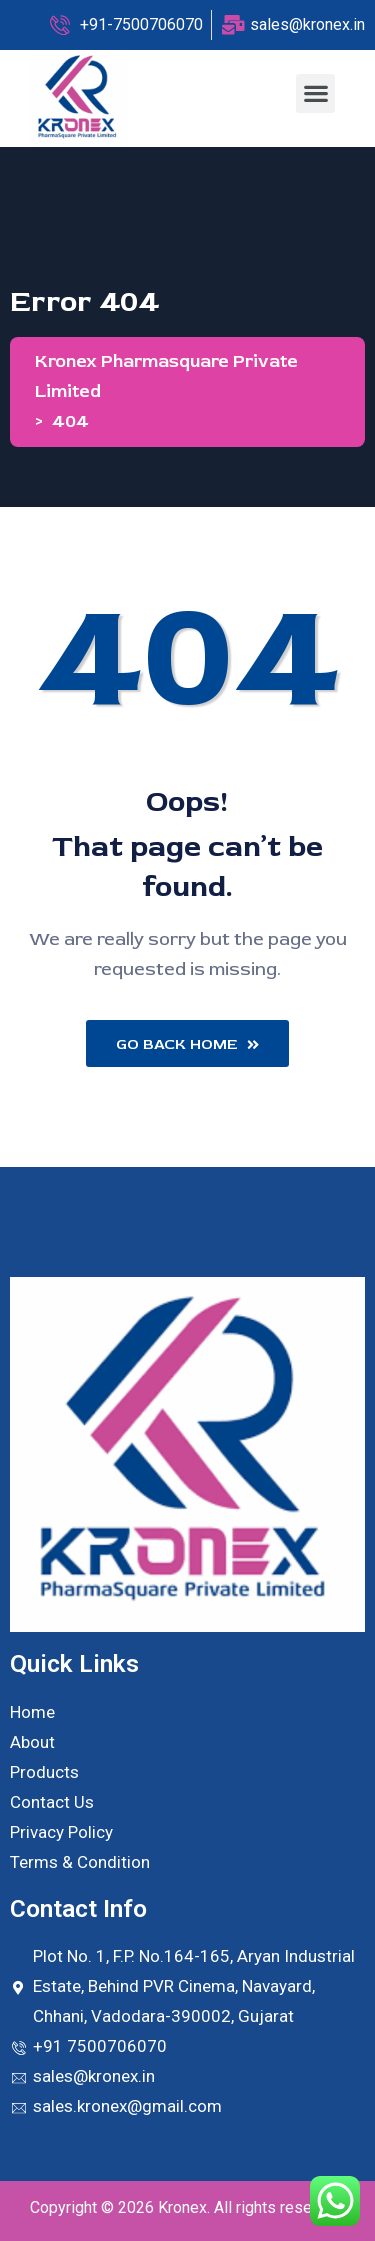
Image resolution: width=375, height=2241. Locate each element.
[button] (315, 93)
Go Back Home (187, 1044)
